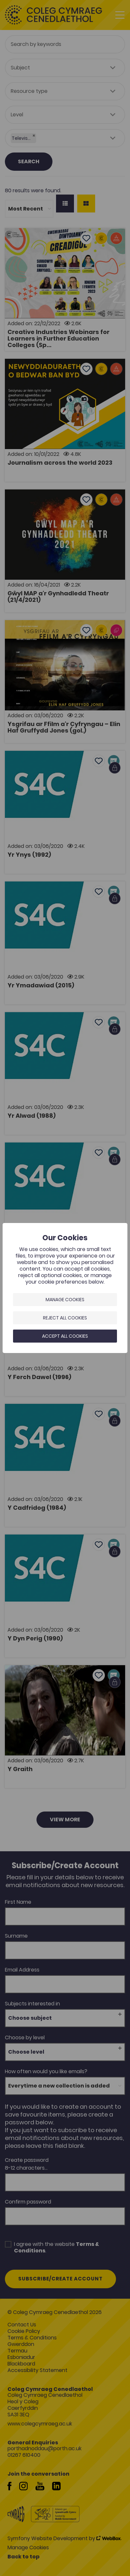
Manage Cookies (65, 1299)
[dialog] (65, 1288)
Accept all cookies (65, 1336)
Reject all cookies (65, 1318)
